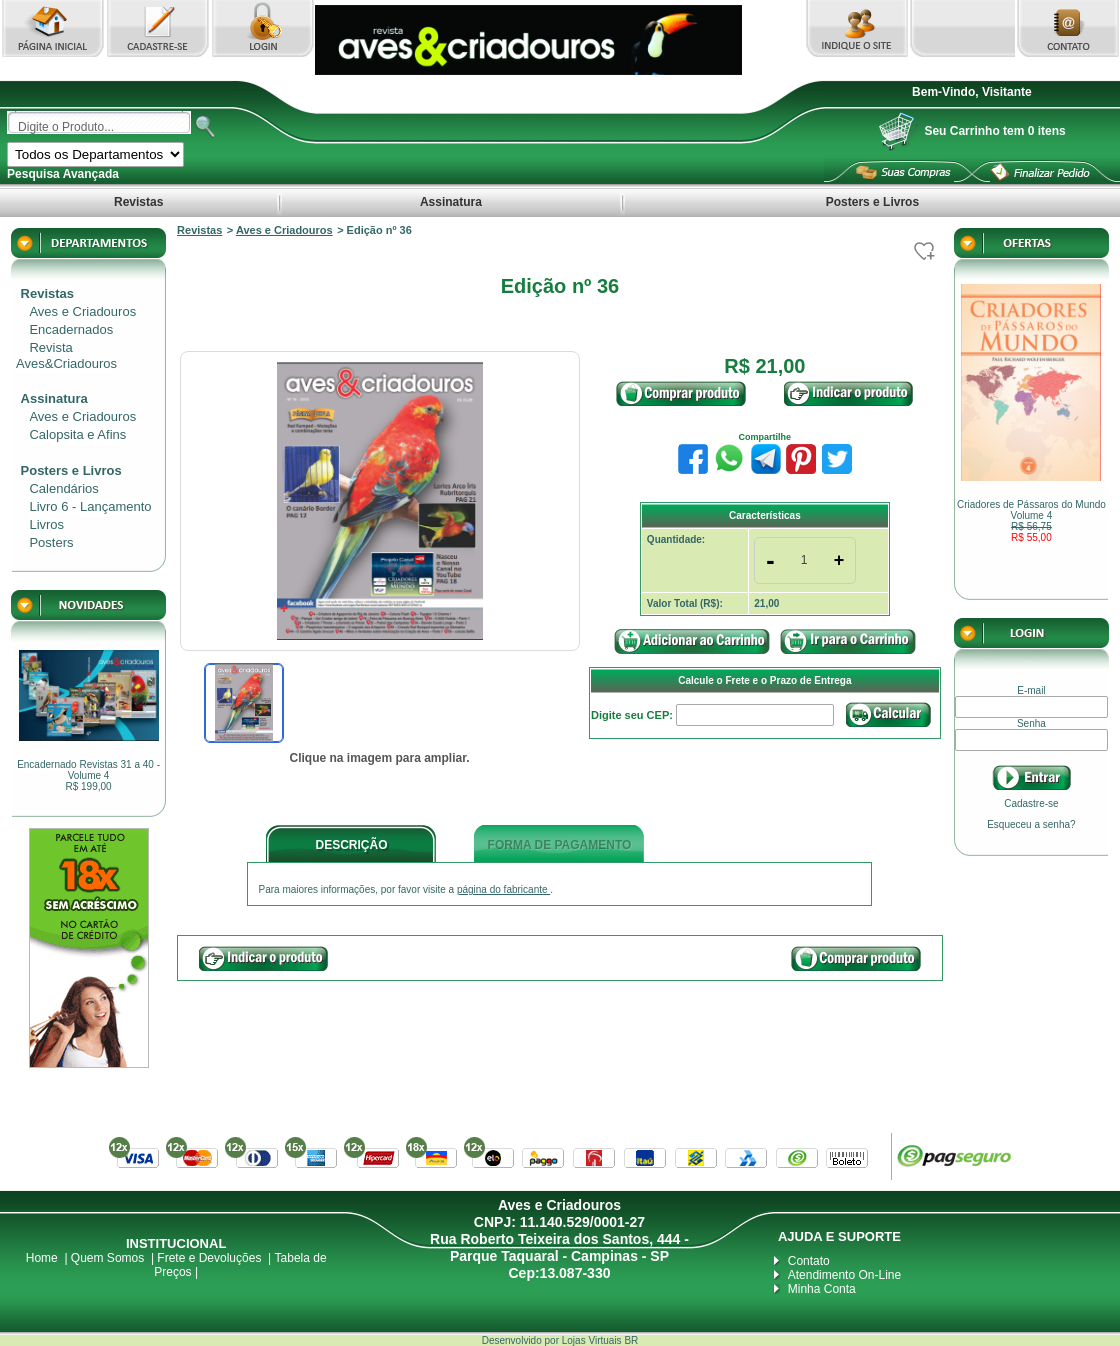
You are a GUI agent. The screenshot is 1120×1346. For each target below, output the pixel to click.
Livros (46, 524)
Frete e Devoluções (209, 1258)
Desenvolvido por (522, 1340)
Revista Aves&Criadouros (66, 355)
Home (42, 1258)
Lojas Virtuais (593, 1340)
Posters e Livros (872, 202)
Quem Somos (107, 1258)
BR (631, 1340)
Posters (51, 542)
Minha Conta (822, 1289)
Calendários (63, 488)
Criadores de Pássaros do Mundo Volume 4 (1031, 521)
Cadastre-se (1031, 803)
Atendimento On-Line (844, 1275)
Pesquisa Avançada (63, 174)
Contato (809, 1261)
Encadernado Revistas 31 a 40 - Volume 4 (88, 775)
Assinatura (451, 202)
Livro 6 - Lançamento (90, 506)
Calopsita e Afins (77, 434)
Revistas (139, 202)
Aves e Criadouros (82, 311)
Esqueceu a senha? (1031, 824)
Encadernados (71, 329)
